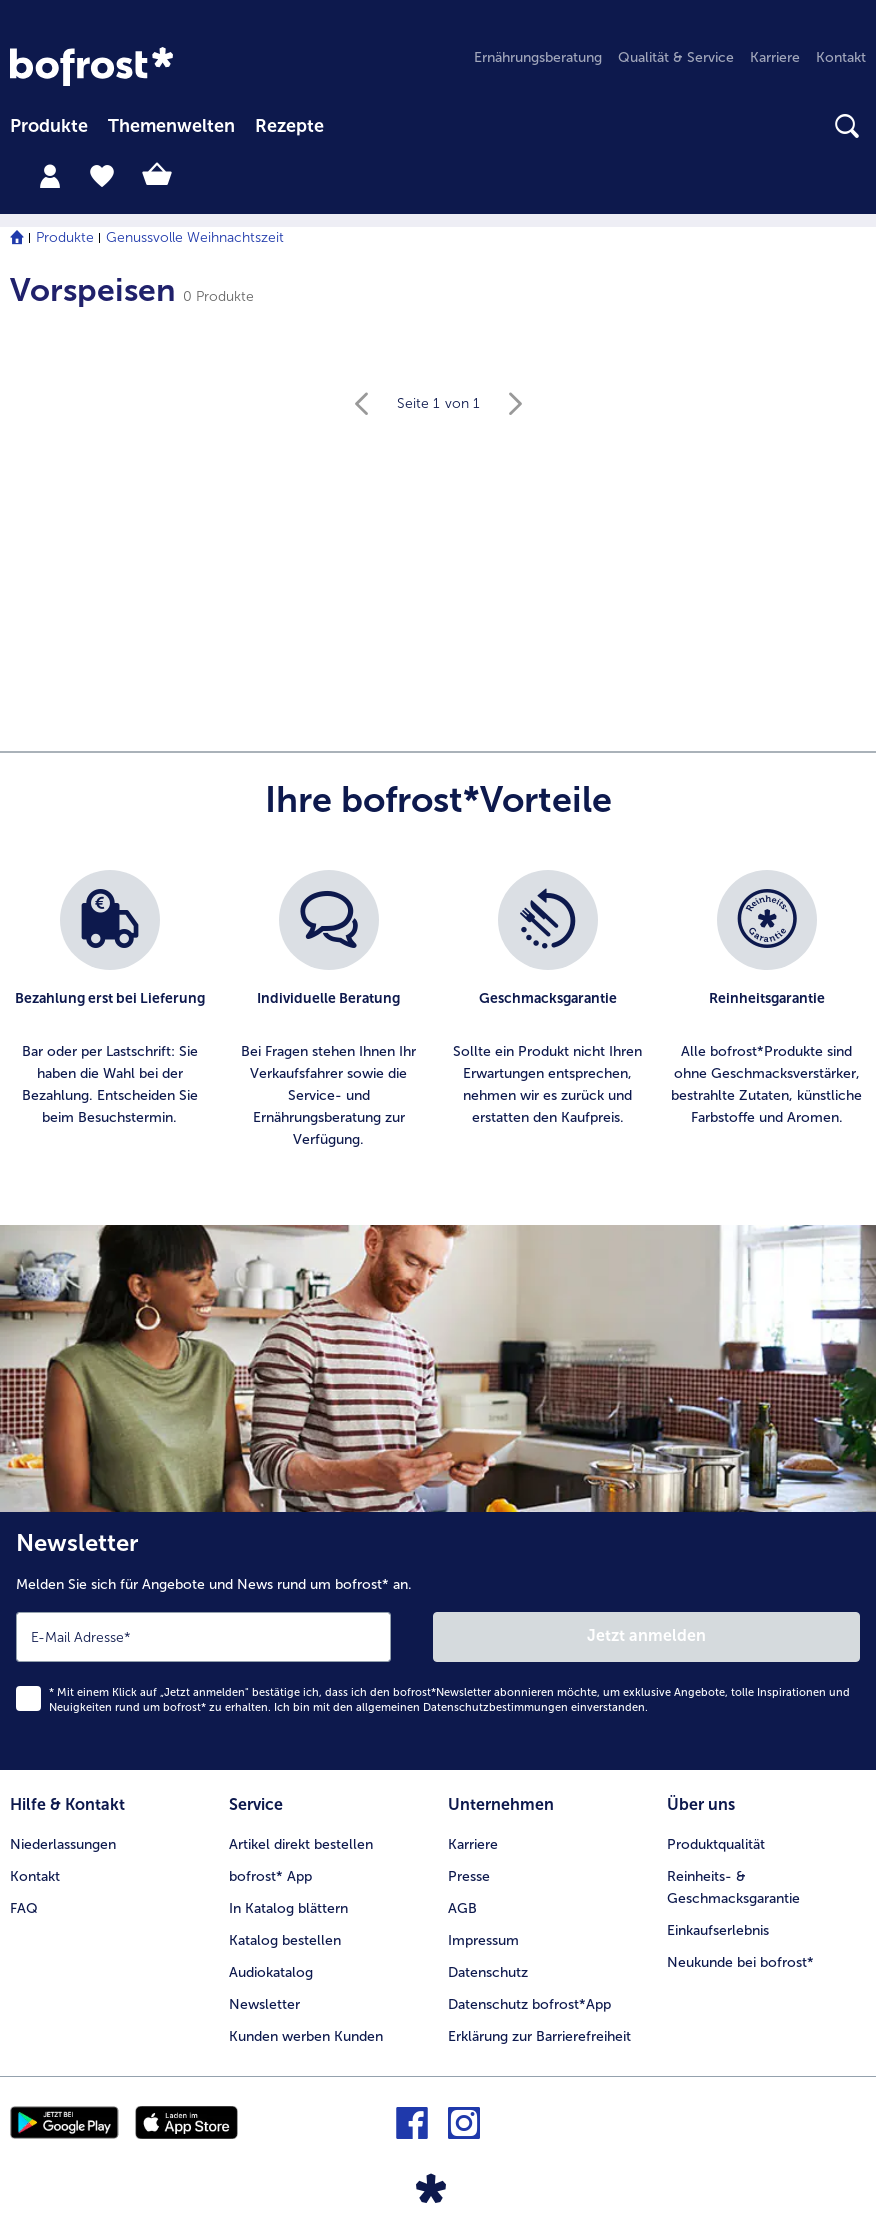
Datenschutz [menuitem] (488, 1972)
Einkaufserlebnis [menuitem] (718, 1930)
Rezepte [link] (289, 126)
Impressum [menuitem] (483, 1940)
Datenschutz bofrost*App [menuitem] (529, 2004)
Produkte (65, 237)
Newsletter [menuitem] (264, 2004)
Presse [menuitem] (469, 1876)
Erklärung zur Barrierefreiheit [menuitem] (539, 2036)
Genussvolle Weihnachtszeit (195, 237)
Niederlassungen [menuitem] (63, 1844)
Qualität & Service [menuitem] (676, 57)
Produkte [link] (49, 126)
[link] (91, 66)
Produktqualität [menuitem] (716, 1844)
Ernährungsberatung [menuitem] (538, 57)
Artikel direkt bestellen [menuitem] (301, 1844)
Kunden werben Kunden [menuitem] (306, 2036)
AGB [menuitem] (462, 1908)
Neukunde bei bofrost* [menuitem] (740, 1962)
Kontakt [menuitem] (841, 57)
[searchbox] (357, 126)
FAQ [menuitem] (24, 1908)
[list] (438, 1010)
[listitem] (109, 1010)
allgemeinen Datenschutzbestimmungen (462, 1707)
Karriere (473, 1844)
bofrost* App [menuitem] (270, 1876)
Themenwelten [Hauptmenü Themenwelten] (171, 126)
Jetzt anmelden (646, 1635)
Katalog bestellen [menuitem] (285, 1940)
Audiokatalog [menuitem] (271, 1972)
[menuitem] (49, 127)
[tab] (50, 175)
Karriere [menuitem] (775, 57)
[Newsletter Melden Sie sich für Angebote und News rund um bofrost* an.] (438, 1641)
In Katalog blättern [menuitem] (288, 1908)
